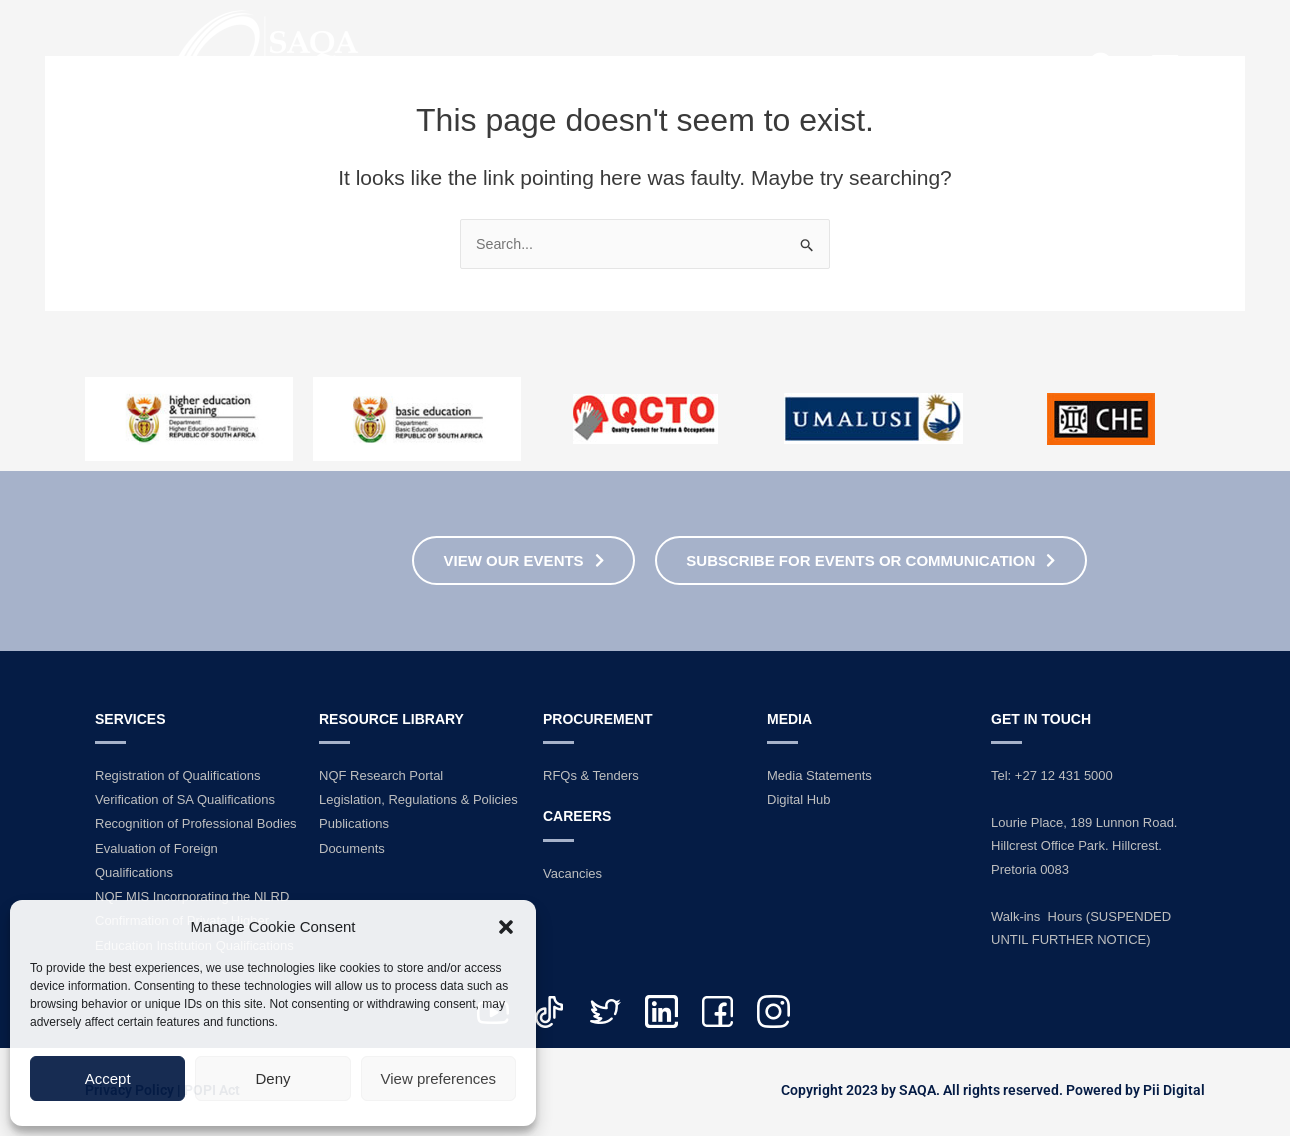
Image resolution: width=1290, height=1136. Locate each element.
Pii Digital (1174, 1089)
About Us (669, 66)
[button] (506, 927)
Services (820, 66)
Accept (108, 1078)
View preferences (439, 1078)
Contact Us (981, 66)
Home (543, 66)
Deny (272, 1078)
